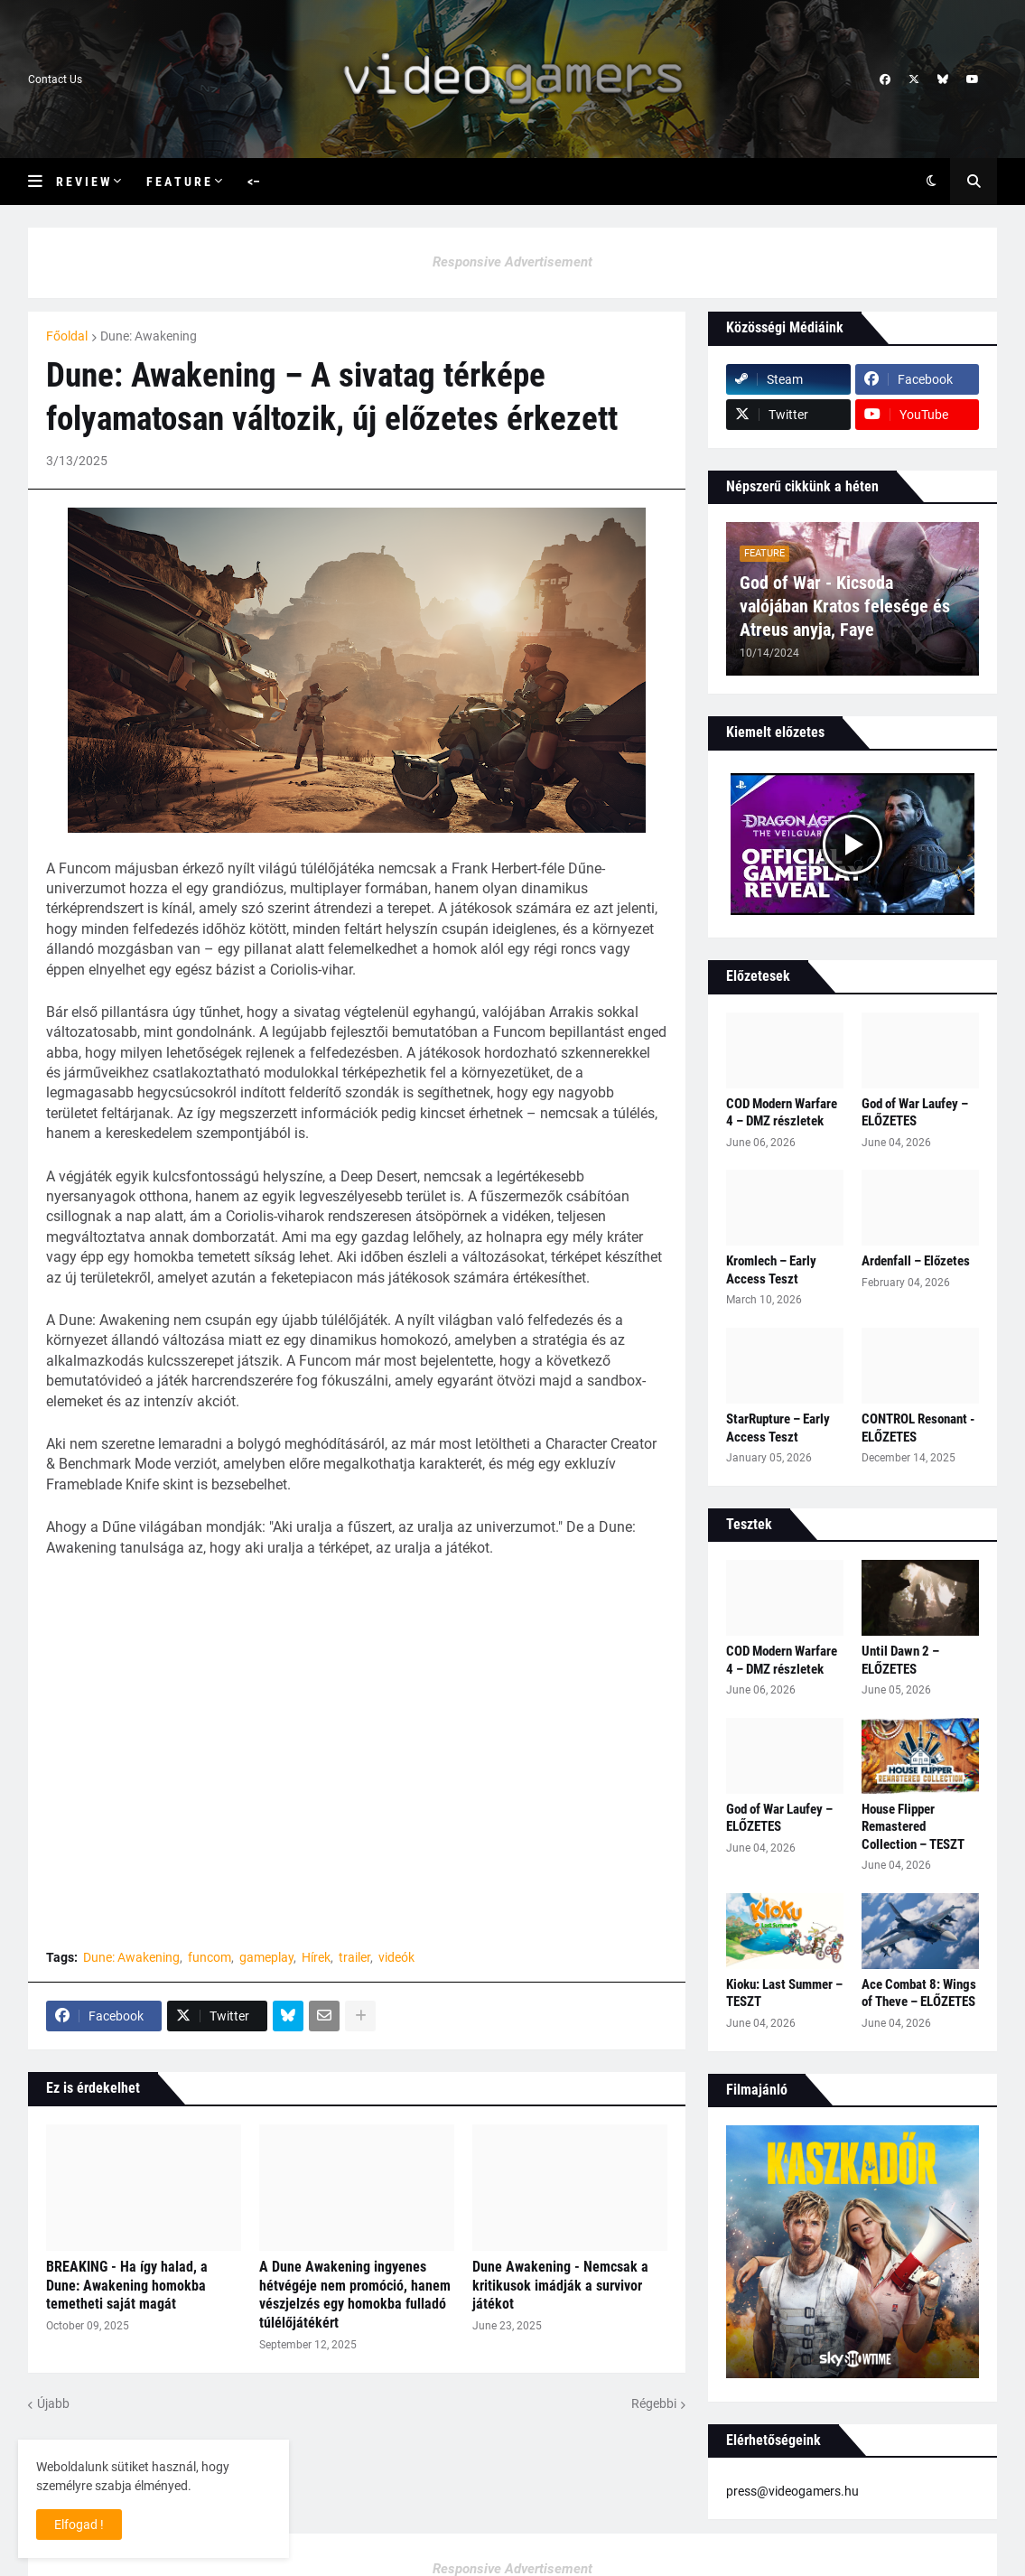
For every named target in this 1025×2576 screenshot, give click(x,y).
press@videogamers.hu (792, 2491)
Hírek (316, 1957)
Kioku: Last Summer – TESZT (784, 1993)
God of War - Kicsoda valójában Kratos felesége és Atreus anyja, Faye (845, 606)
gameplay (266, 1957)
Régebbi (653, 2403)
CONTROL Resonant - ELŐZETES (918, 1428)
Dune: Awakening (148, 336)
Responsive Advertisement (512, 262)
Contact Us (55, 79)
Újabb (53, 2403)
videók (396, 1957)
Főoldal (67, 336)
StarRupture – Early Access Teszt (778, 1428)
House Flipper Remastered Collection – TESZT (913, 1827)
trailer (354, 1957)
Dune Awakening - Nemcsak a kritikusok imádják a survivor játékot (560, 2285)
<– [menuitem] (253, 181)
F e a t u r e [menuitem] (178, 181)
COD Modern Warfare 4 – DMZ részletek (781, 1113)
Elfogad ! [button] (79, 2524)
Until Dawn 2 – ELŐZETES (900, 1660)
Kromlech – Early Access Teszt (771, 1270)
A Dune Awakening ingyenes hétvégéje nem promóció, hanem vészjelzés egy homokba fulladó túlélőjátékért (355, 2294)
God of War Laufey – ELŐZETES (915, 1113)
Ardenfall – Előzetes (916, 1261)
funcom (209, 1957)
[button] (42, 181)
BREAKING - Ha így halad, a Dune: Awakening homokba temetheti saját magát (127, 2285)
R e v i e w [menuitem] (82, 181)
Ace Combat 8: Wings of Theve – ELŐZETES (919, 1993)
